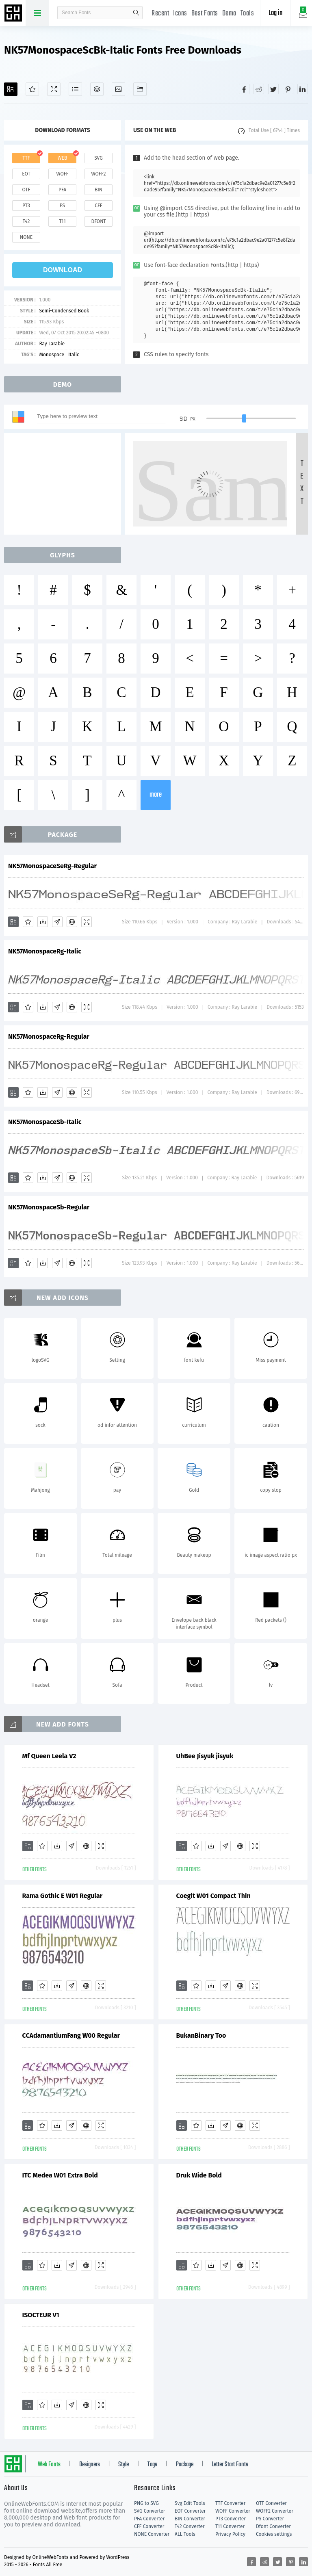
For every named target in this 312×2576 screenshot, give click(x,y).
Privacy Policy (230, 2534)
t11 (62, 221)
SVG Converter (149, 2511)
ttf (26, 158)
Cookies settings (274, 2534)
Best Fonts (204, 13)
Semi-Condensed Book (64, 311)
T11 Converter (230, 2526)
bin (98, 190)
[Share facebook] (244, 89)
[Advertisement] (65, 484)
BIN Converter (190, 2519)
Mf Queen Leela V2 (49, 1756)
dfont (98, 221)
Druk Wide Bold (199, 2175)
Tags (152, 2464)
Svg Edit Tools (190, 2503)
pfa (62, 190)
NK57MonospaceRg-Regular (48, 1036)
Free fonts (14, 14)
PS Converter (270, 2519)
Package (184, 2464)
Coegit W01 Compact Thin (213, 1896)
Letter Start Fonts (230, 2464)
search (136, 12)
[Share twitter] (273, 89)
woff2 (98, 174)
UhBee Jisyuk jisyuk (205, 1756)
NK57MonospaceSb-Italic (44, 1122)
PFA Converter (149, 2519)
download (62, 269)
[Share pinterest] (288, 89)
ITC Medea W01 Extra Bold (60, 2175)
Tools (247, 13)
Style (123, 2464)
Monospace (51, 354)
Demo (229, 13)
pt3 (26, 205)
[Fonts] (140, 89)
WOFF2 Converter (274, 2511)
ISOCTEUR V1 (40, 2315)
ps (62, 205)
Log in (275, 13)
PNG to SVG (146, 2503)
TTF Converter (230, 2503)
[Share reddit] (259, 89)
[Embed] (72, 921)
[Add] (10, 89)
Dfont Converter (273, 2526)
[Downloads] (42, 921)
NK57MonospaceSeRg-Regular (52, 866)
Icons (180, 13)
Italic (73, 354)
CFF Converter (149, 2526)
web (62, 158)
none (26, 237)
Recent (160, 13)
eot (26, 174)
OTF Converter (271, 2503)
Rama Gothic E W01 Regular (62, 1896)
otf (26, 190)
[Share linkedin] (302, 89)
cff (98, 205)
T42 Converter (190, 2526)
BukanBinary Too (201, 2035)
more (156, 795)
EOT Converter (190, 2511)
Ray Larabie (52, 344)
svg (98, 158)
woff (62, 174)
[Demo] (54, 89)
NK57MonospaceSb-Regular (48, 1207)
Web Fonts (49, 2464)
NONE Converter (151, 2534)
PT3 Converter (230, 2519)
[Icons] (118, 89)
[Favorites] (32, 89)
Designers (89, 2464)
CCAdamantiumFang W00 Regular (71, 2035)
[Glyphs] (75, 89)
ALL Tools (185, 2534)
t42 (26, 221)
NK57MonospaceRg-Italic (44, 951)
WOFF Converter (232, 2511)
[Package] (97, 89)
